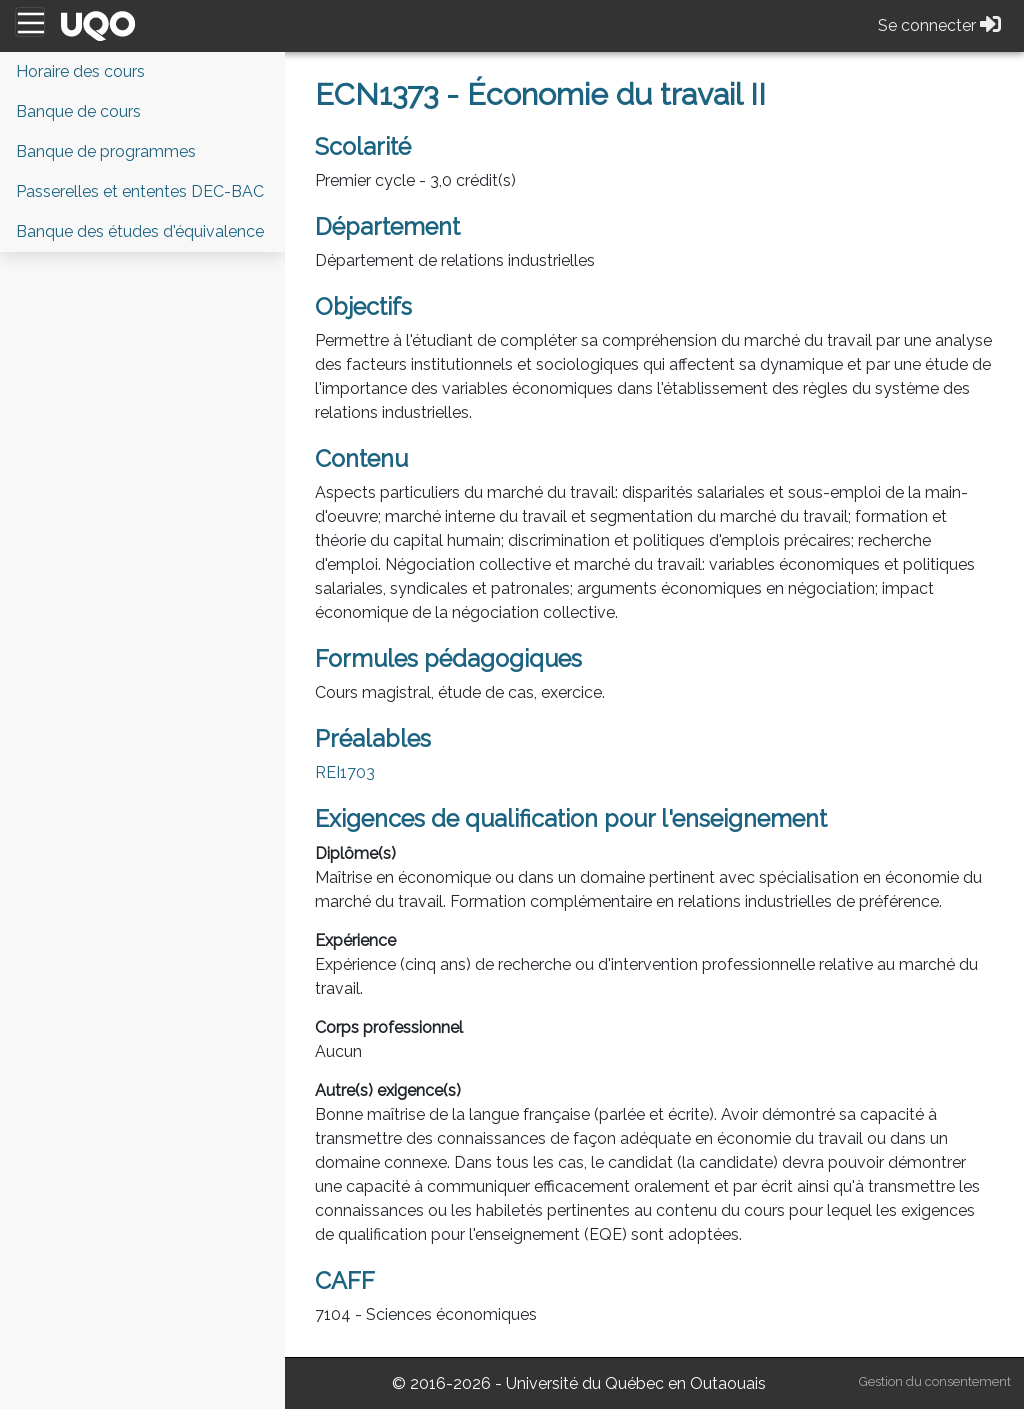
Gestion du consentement (935, 1381)
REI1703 (345, 772)
